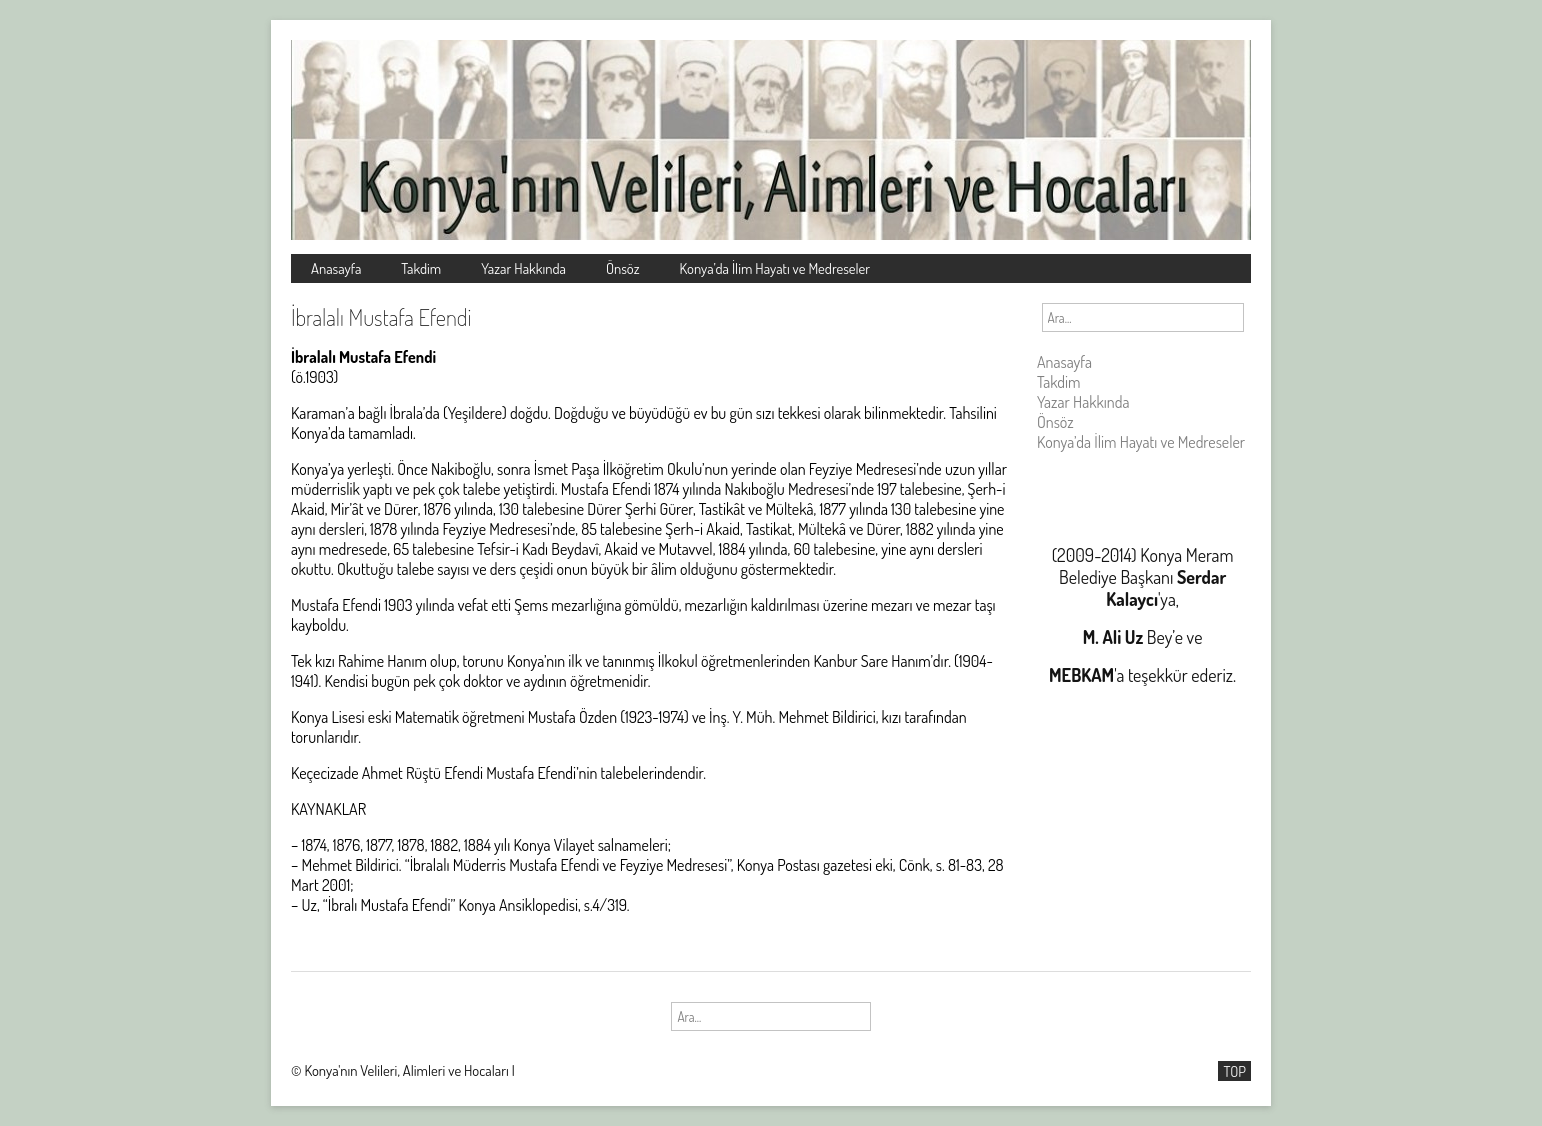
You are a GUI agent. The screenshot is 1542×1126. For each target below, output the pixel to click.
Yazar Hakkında (523, 268)
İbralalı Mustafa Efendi (381, 317)
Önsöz (623, 268)
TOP (1234, 1071)
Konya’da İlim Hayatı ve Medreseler (775, 268)
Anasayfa (336, 268)
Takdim (421, 268)
